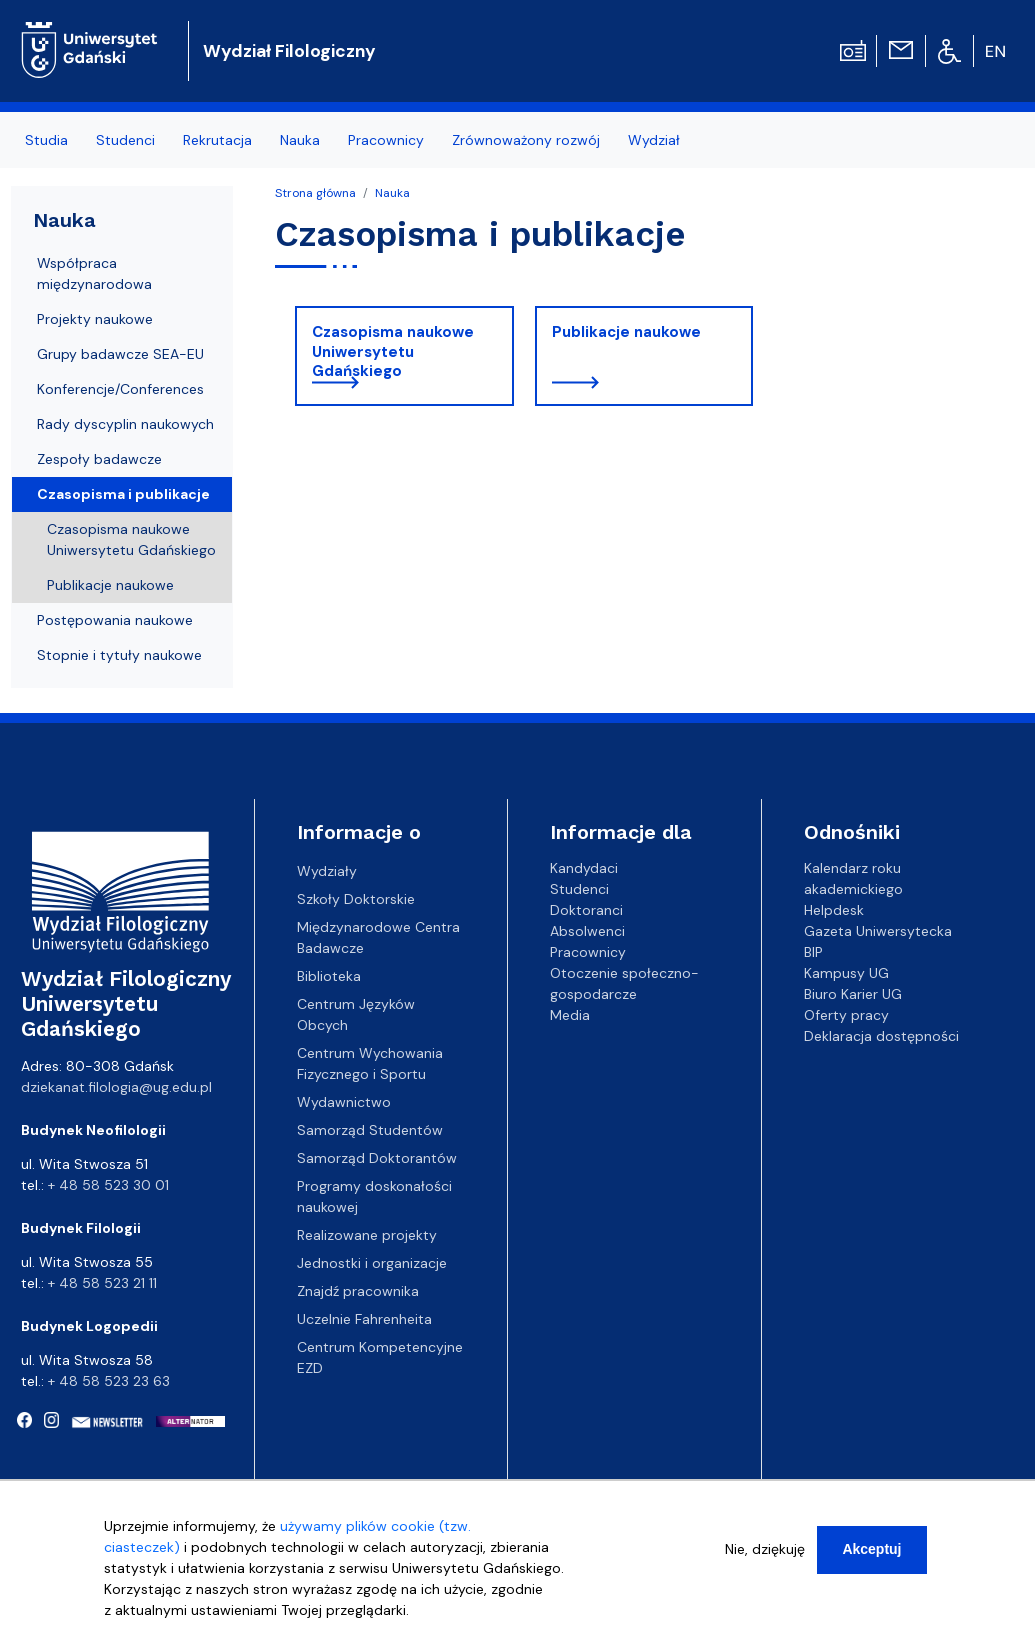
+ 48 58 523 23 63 (109, 1381)
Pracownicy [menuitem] (386, 140)
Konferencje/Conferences (120, 389)
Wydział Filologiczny (289, 51)
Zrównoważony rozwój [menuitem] (526, 140)
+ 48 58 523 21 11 (102, 1283)
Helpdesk (834, 910)
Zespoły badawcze (99, 459)
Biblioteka (329, 976)
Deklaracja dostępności (881, 1036)
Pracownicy (588, 952)
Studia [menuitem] (46, 140)
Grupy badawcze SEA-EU (120, 354)
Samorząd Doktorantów (377, 1158)
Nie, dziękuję (765, 1551)
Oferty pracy (846, 1015)
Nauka (392, 193)
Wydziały (327, 871)
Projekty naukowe (95, 319)
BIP (813, 952)
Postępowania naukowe (115, 620)
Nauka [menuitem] (300, 140)
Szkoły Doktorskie (356, 899)
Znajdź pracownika (358, 1291)
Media (570, 1015)
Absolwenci (587, 931)
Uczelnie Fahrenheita (364, 1319)
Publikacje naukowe (626, 332)
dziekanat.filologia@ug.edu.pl (116, 1087)
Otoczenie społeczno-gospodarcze (624, 983)
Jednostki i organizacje (372, 1263)
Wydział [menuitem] (654, 140)
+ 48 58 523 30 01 (108, 1185)
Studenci (579, 889)
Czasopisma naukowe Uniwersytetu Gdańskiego (393, 351)
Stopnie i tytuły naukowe (119, 655)
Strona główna (315, 193)
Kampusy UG (846, 973)
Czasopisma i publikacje (123, 494)
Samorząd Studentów (370, 1130)
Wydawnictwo (344, 1102)
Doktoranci (586, 910)
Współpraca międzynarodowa (94, 273)
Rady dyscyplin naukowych (125, 424)
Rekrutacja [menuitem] (217, 140)
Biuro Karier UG (853, 994)
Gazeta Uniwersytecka (878, 931)
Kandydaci (584, 868)
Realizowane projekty (367, 1235)
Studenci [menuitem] (125, 140)
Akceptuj (871, 1551)
